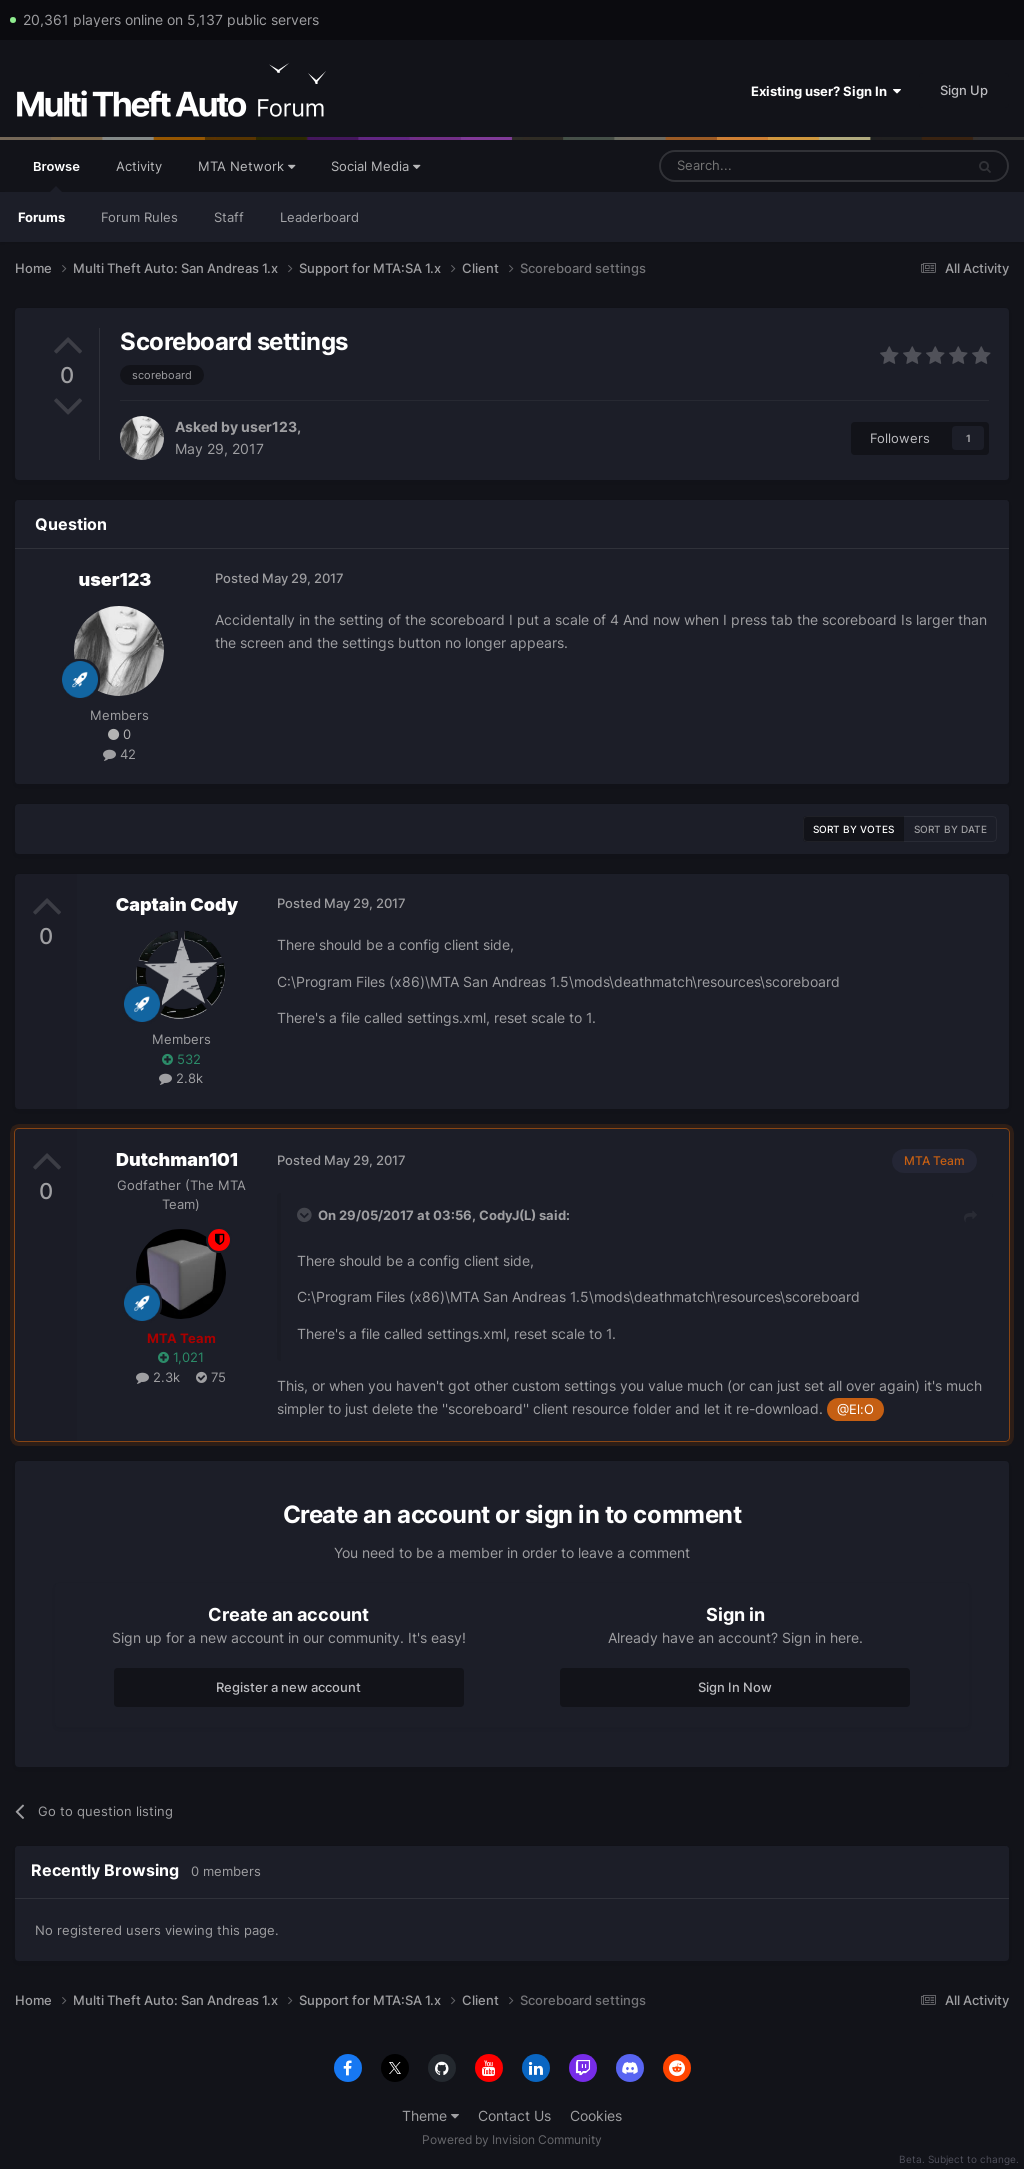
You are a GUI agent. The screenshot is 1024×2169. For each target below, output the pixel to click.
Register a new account (288, 1687)
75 (211, 1377)
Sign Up (964, 90)
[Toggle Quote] (306, 1215)
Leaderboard (319, 217)
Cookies (596, 2115)
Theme (430, 2115)
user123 (269, 426)
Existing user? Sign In (826, 91)
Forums (41, 217)
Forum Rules (139, 217)
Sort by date (950, 829)
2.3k (158, 1377)
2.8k (181, 1078)
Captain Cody (177, 904)
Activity (139, 166)
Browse (56, 175)
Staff (229, 217)
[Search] (763, 166)
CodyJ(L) (507, 1215)
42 (119, 754)
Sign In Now (735, 1687)
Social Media (375, 166)
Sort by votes (853, 829)
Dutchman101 (177, 1159)
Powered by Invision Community (512, 2139)
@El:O (855, 1409)
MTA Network (246, 166)
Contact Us (514, 2115)
